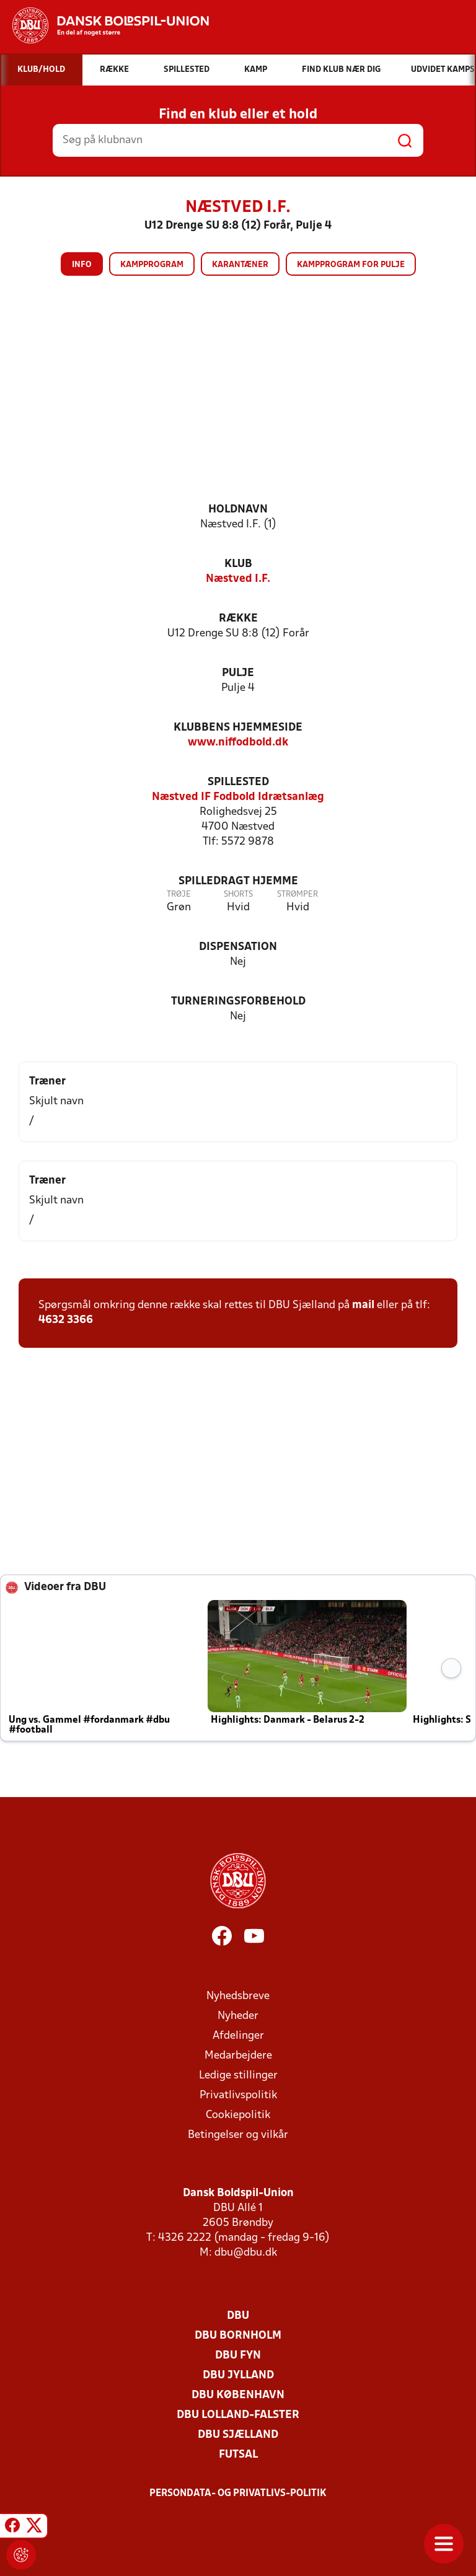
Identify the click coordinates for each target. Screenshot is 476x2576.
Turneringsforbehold (238, 1001)
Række (238, 618)
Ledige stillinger (238, 2075)
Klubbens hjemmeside (238, 728)
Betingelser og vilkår (238, 2135)
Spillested (238, 782)
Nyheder (238, 2016)
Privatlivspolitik (238, 2095)
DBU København (238, 2395)
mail (363, 1305)
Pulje (238, 673)
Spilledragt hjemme (238, 881)
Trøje (179, 894)
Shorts (238, 894)
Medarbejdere (238, 2056)
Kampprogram (151, 265)
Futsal (238, 2455)
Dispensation (238, 947)
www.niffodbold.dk (238, 742)
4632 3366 (65, 1320)
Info (82, 265)
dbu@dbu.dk (245, 2253)
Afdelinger (238, 2036)
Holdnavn (238, 509)
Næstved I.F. (238, 579)
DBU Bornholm (238, 2336)
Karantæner (240, 265)
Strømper (297, 894)
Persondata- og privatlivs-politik (238, 2493)
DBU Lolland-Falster (238, 2415)
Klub (238, 564)
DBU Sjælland (238, 2435)
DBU (238, 2316)
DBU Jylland (238, 2375)
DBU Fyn (238, 2355)
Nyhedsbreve (238, 1996)
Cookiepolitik (238, 2115)
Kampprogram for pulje (351, 265)
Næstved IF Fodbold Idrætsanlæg (238, 797)
